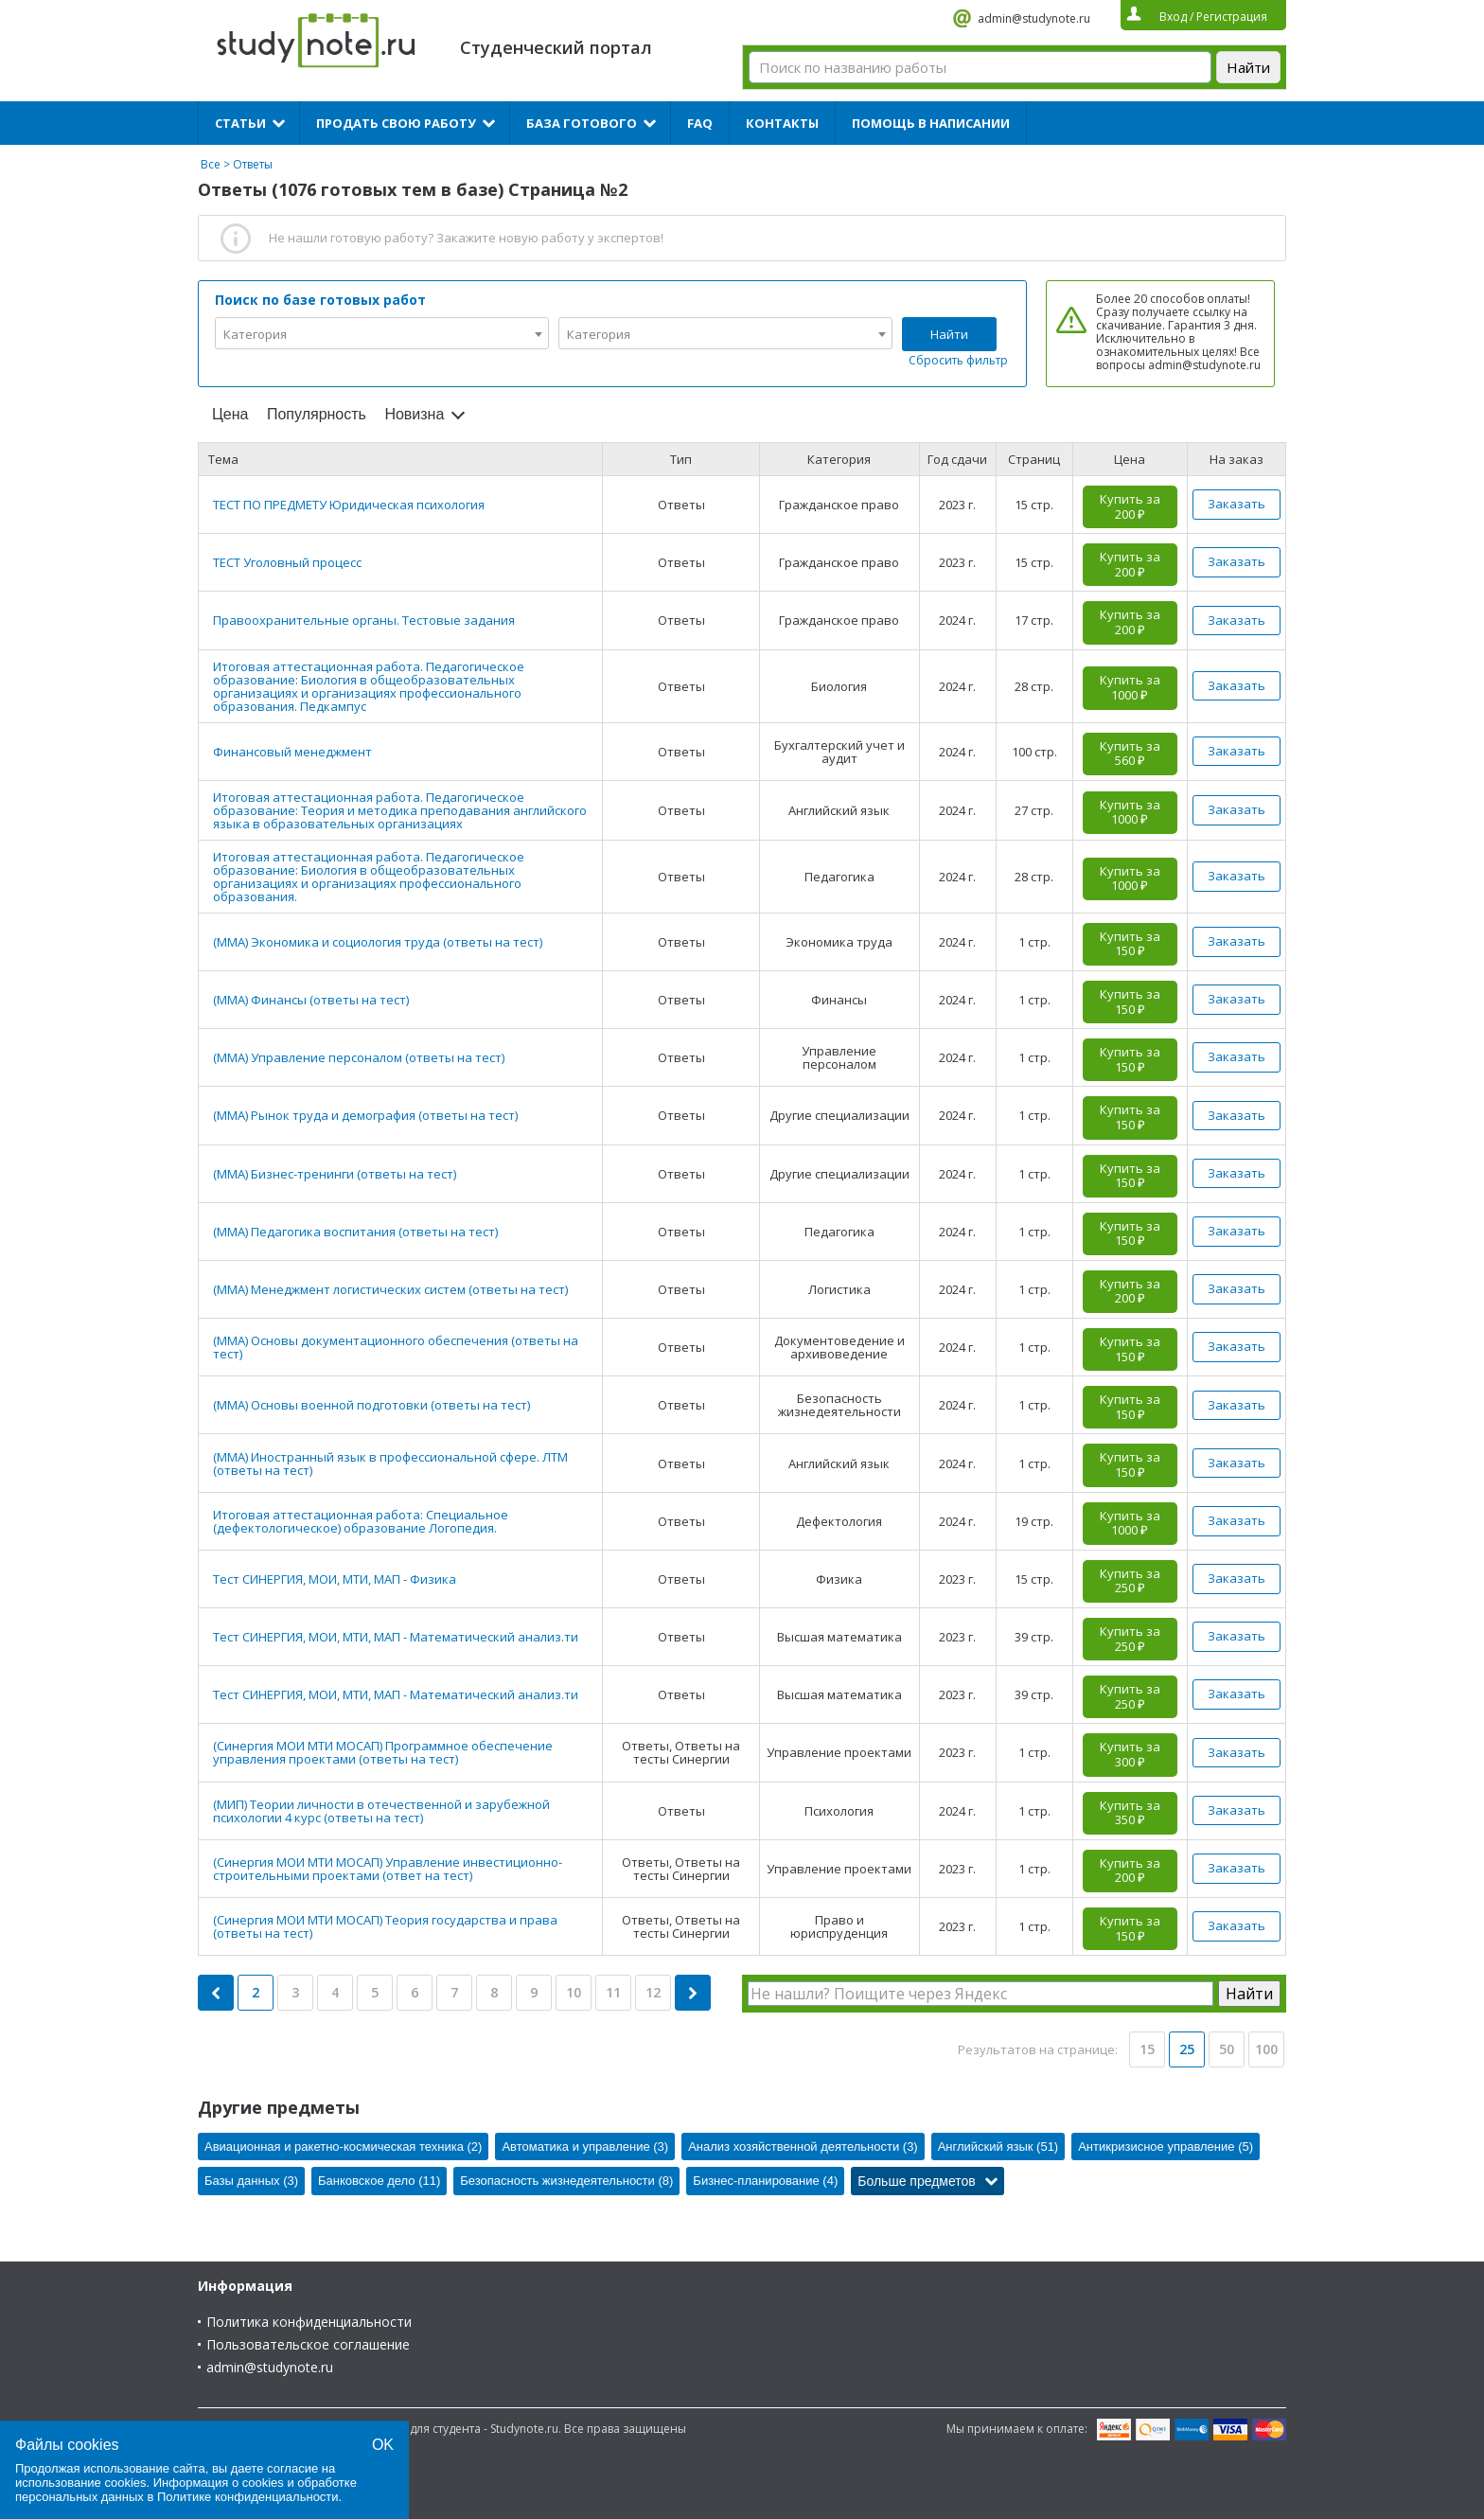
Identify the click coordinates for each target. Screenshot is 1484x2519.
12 (653, 1992)
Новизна (414, 414)
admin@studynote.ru (1034, 18)
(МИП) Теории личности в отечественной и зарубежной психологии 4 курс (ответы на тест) (381, 1811)
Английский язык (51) (998, 2146)
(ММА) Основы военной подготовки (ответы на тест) (371, 1404)
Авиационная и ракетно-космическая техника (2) (343, 2146)
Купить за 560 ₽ (1130, 753)
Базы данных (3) (251, 2180)
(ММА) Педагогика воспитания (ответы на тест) (355, 1231)
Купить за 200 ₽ (1130, 506)
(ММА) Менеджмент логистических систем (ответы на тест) (390, 1289)
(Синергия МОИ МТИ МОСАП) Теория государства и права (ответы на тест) (385, 1926)
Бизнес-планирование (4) (765, 2180)
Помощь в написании (931, 123)
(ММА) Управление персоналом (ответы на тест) (358, 1057)
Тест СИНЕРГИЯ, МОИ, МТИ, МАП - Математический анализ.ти (395, 1636)
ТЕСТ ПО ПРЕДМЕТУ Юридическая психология (349, 504)
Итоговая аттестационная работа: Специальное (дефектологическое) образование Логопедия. (360, 1521)
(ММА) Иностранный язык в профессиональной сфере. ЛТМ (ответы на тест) (390, 1463)
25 (1186, 2049)
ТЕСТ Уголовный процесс (287, 562)
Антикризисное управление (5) (1165, 2146)
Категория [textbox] (255, 334)
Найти (949, 334)
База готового (581, 123)
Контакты (782, 123)
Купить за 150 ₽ (1130, 944)
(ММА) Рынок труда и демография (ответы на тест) (365, 1115)
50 (1226, 2049)
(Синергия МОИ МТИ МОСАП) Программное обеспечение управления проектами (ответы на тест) (383, 1752)
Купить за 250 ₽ (1130, 1581)
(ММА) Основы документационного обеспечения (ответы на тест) (395, 1347)
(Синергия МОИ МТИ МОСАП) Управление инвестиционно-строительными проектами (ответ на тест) (387, 1869)
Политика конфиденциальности (309, 2322)
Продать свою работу (396, 123)
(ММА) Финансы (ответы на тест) (311, 999)
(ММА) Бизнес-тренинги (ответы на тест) (334, 1173)
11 (613, 1992)
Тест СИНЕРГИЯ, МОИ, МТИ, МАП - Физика (334, 1579)
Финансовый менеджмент (292, 751)
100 (1266, 2049)
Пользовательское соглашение (308, 2344)
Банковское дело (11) (379, 2180)
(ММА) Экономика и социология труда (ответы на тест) (377, 941)
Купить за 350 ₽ (1130, 1813)
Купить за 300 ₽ (1130, 1754)
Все (211, 164)
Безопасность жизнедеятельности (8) (566, 2180)
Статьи (240, 123)
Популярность (316, 414)
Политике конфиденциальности (248, 2497)
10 (573, 1992)
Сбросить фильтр (958, 360)
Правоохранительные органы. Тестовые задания (364, 620)
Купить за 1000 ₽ (1130, 687)
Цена (230, 414)
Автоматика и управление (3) (585, 2146)
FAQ (700, 123)
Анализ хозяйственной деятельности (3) (803, 2146)
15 (1147, 2049)
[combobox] (382, 333)
